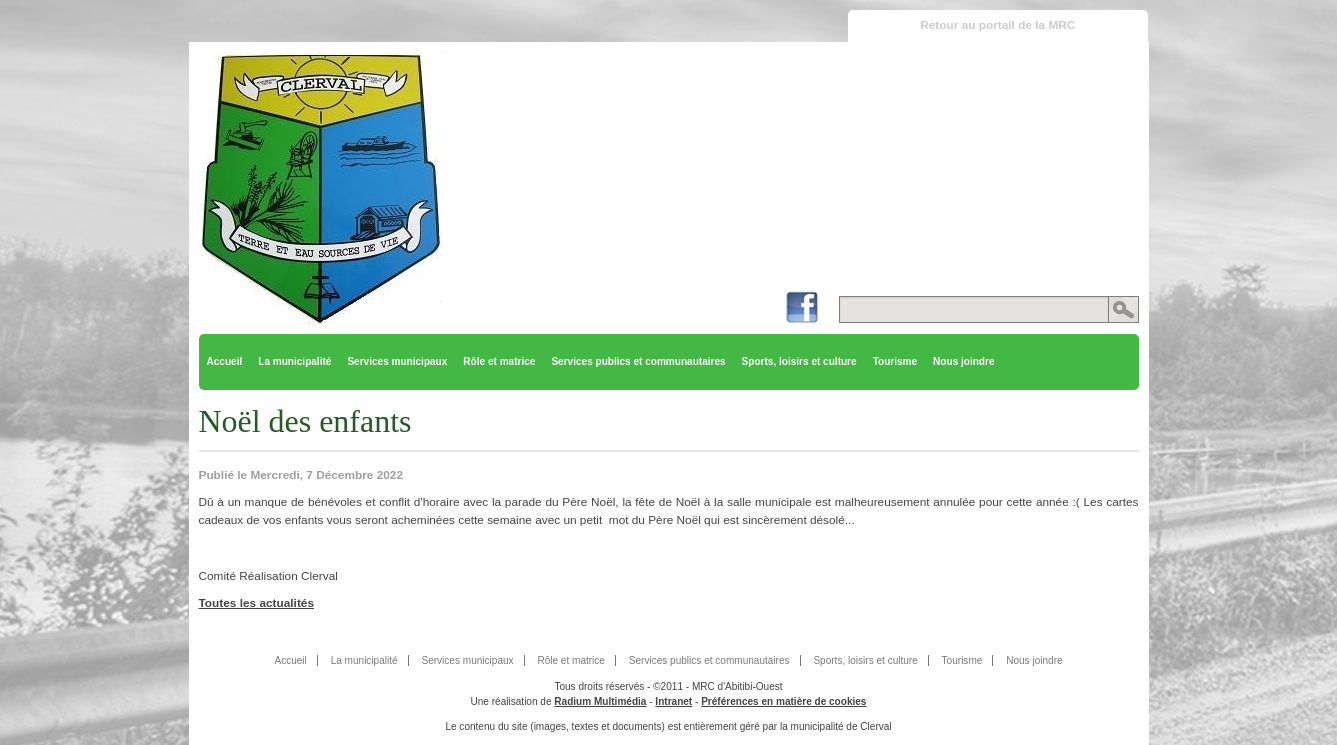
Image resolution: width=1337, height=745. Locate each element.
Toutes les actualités (256, 603)
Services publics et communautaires (638, 361)
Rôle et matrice (499, 361)
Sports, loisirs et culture (799, 361)
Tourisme (895, 361)
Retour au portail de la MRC (997, 25)
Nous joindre (963, 361)
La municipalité (294, 361)
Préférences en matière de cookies (783, 701)
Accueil (225, 361)
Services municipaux (397, 361)
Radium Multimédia (600, 701)
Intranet (673, 701)
